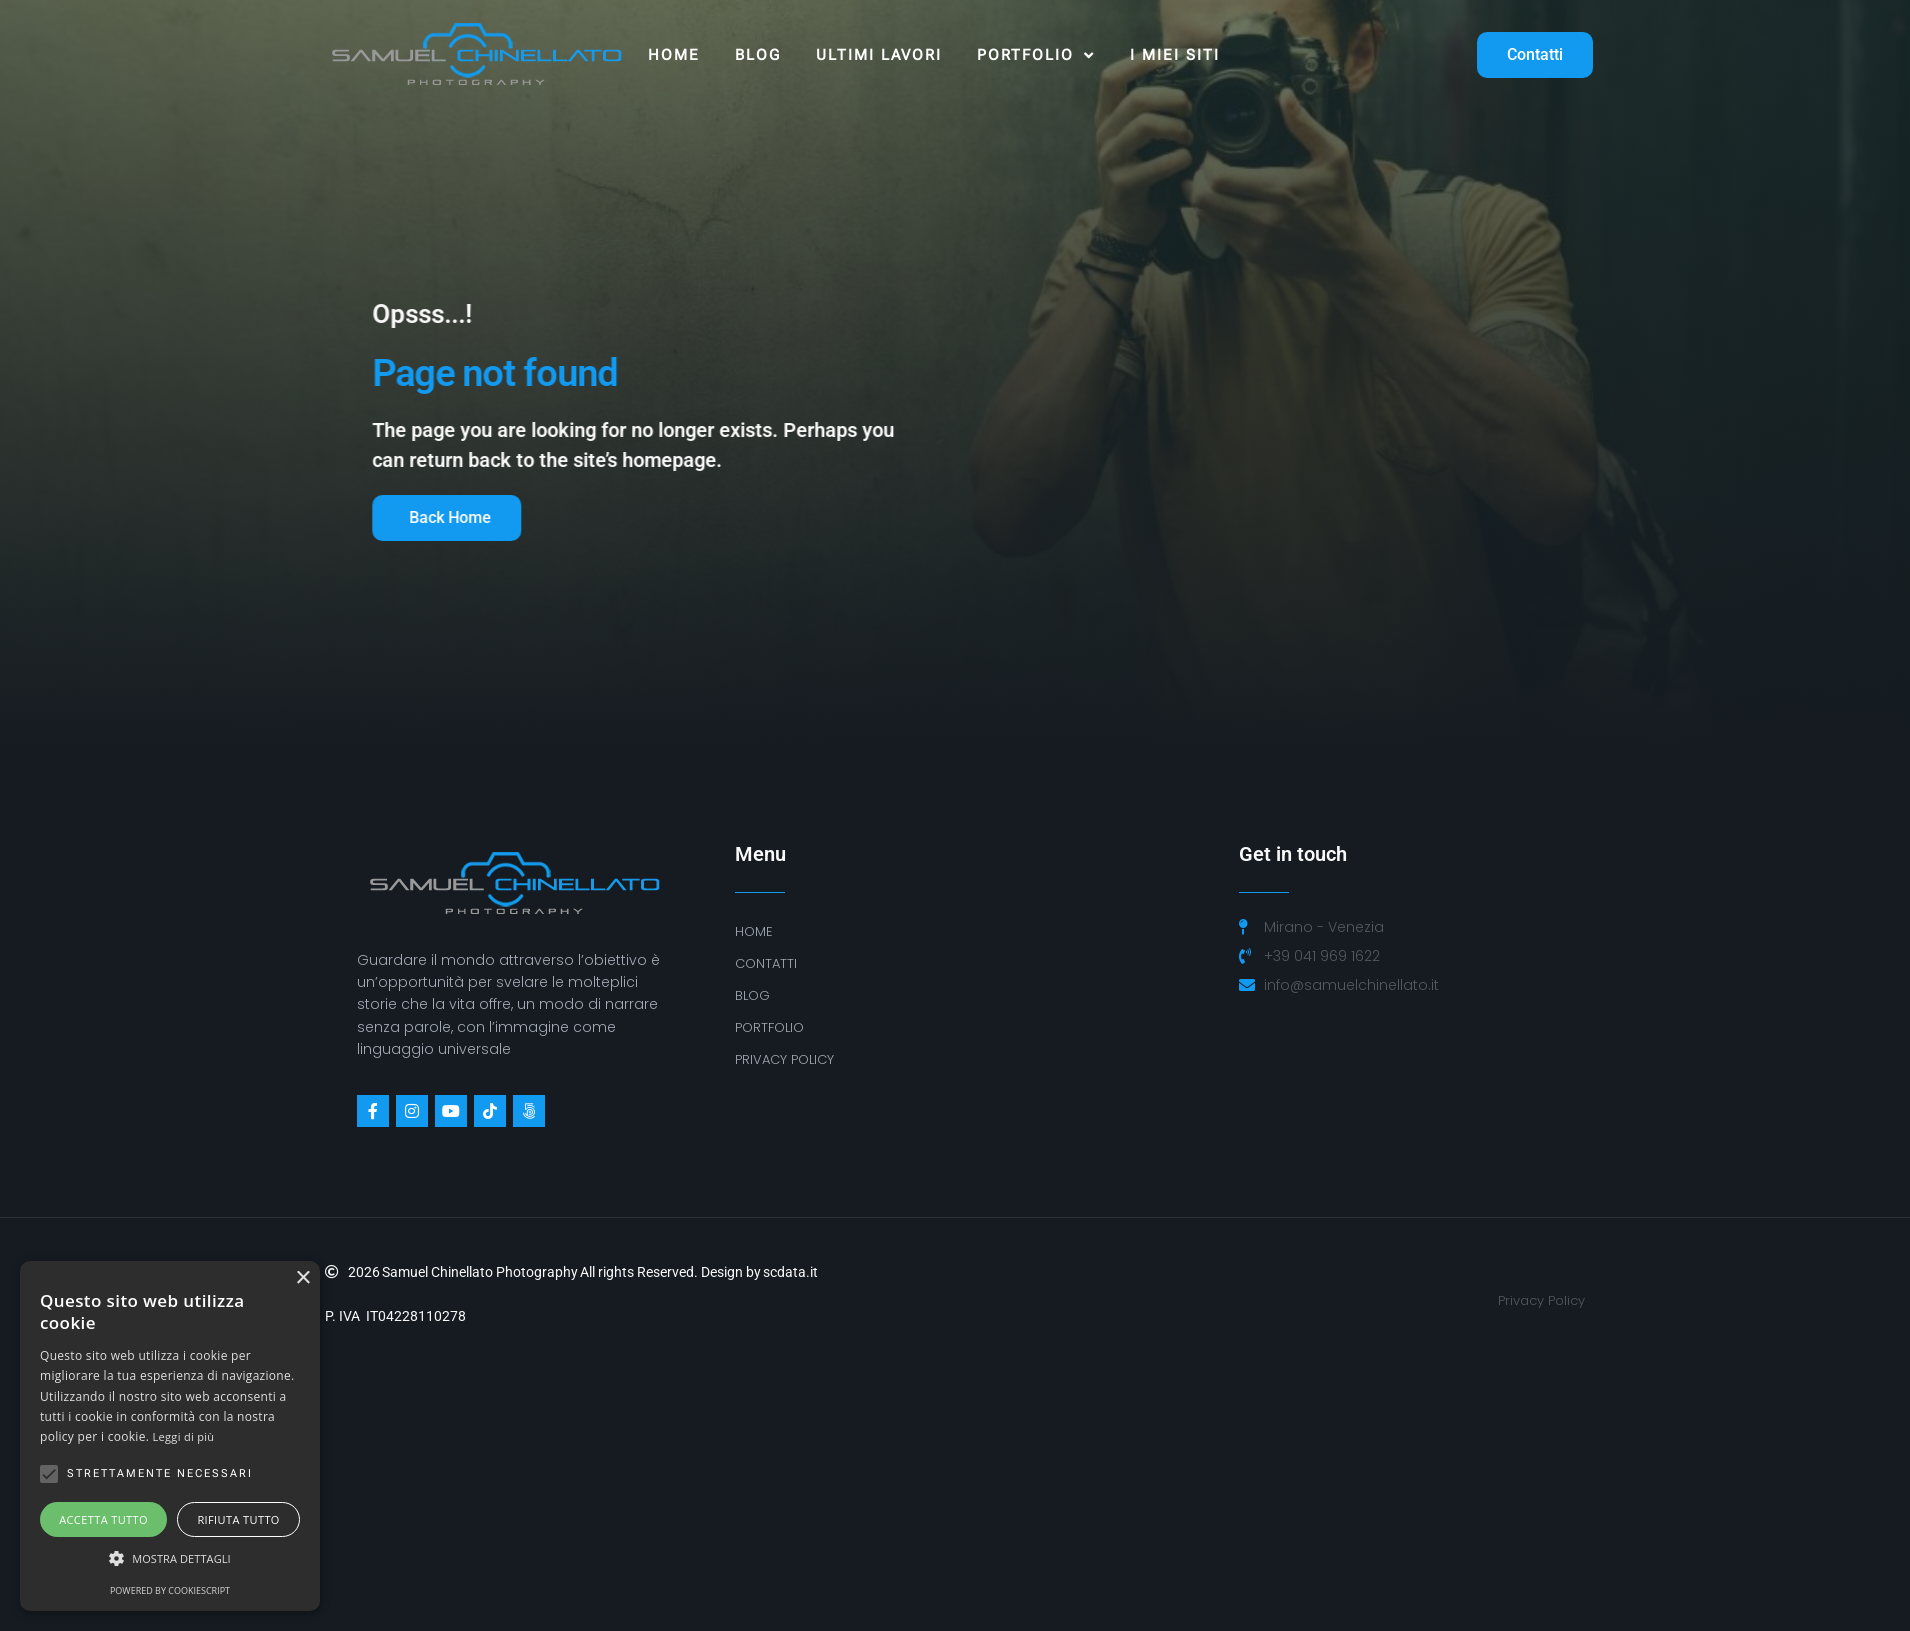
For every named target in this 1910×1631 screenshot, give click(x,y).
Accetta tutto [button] (103, 1519)
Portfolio (1036, 55)
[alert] (170, 1436)
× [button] (302, 1278)
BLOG (752, 995)
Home (674, 55)
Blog (758, 55)
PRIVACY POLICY (784, 1059)
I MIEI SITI (1175, 55)
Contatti (766, 963)
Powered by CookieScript (170, 1590)
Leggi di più (184, 1436)
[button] (170, 1559)
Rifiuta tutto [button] (238, 1519)
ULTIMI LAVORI (879, 55)
